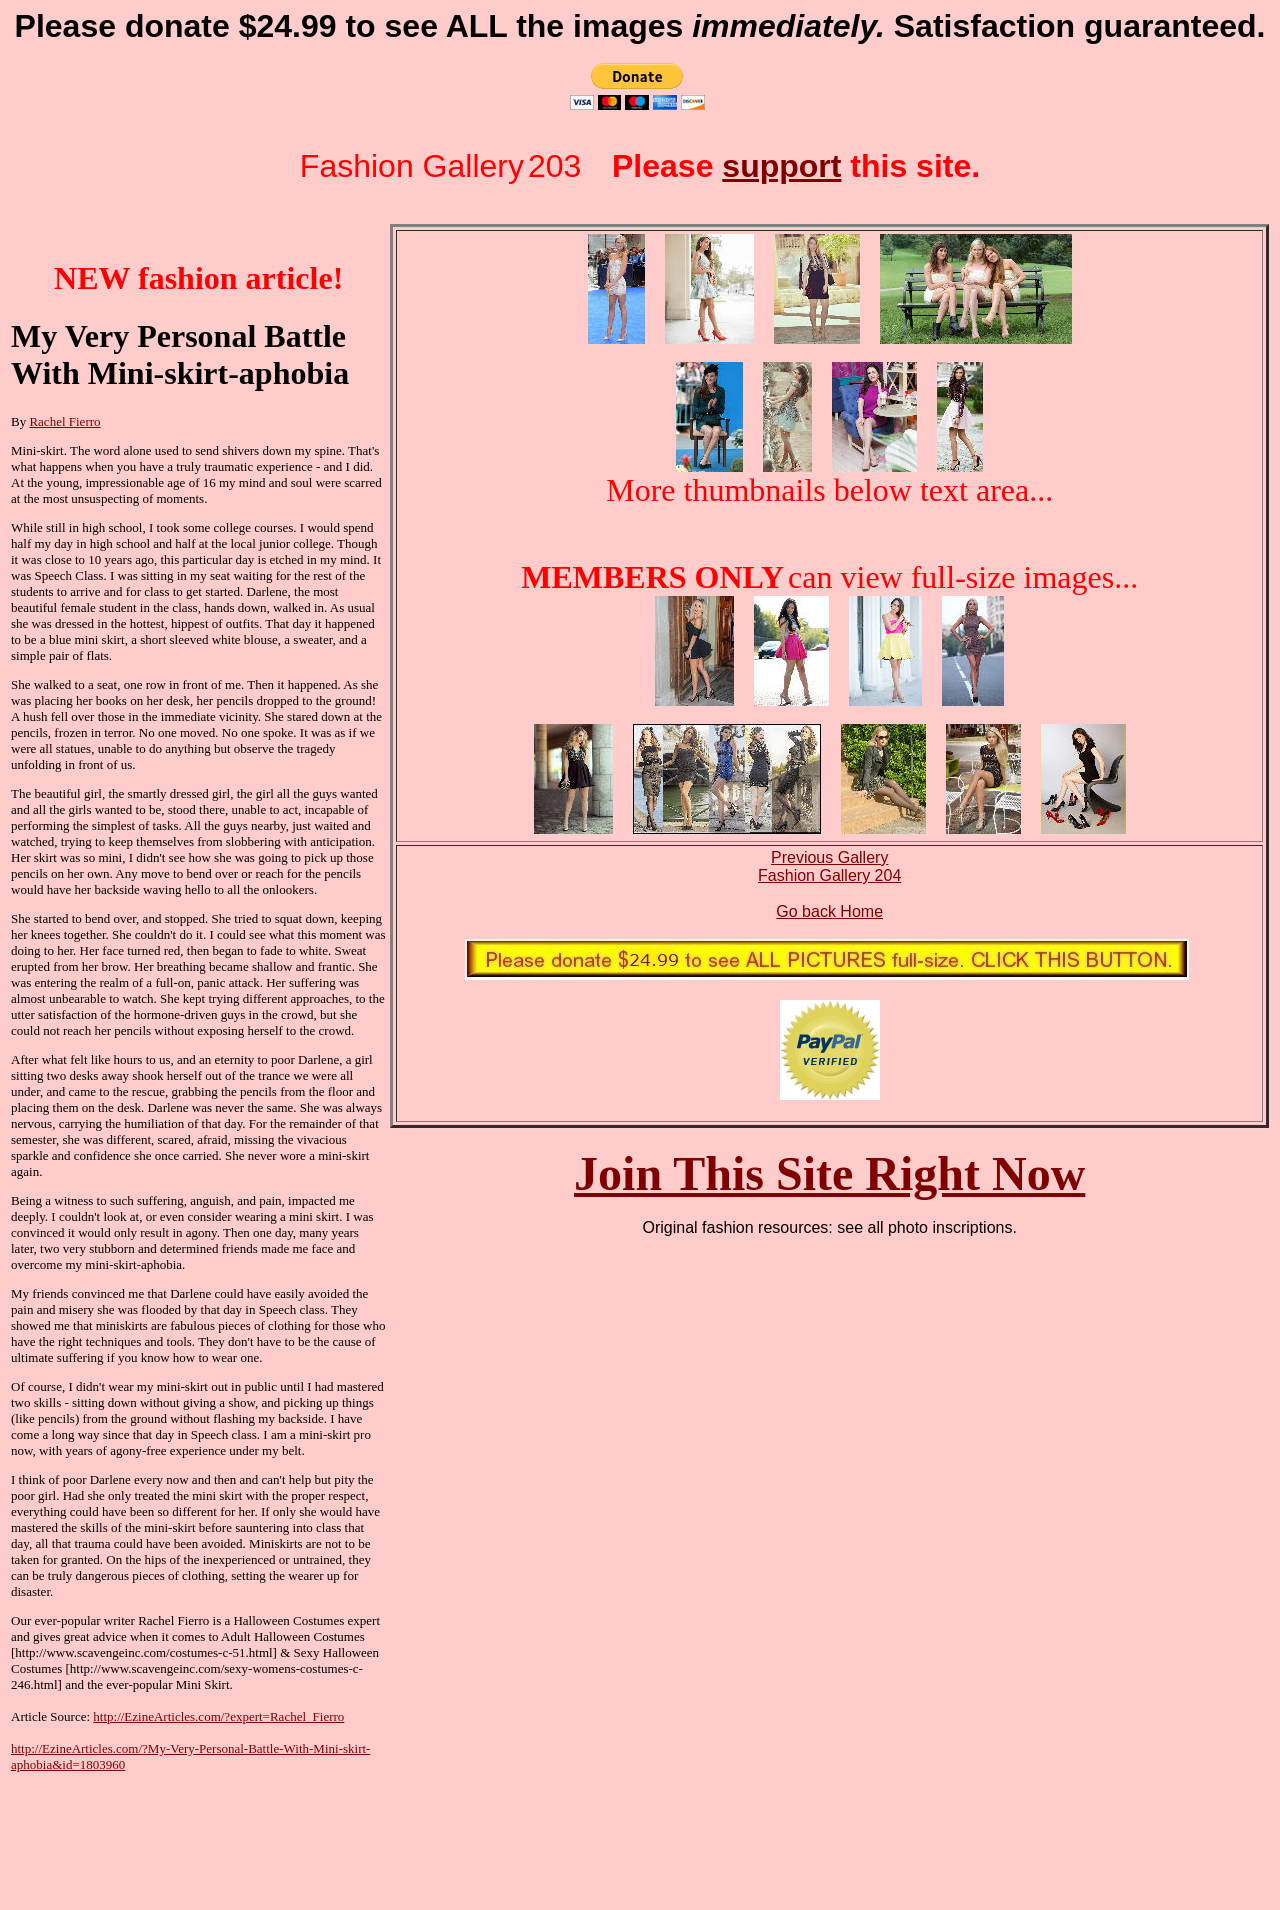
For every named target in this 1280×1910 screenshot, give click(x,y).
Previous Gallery (829, 857)
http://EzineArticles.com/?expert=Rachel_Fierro (218, 1716)
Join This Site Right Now (829, 1173)
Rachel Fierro (64, 421)
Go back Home (829, 911)
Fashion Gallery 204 (829, 875)
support (781, 166)
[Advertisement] (111, 1836)
